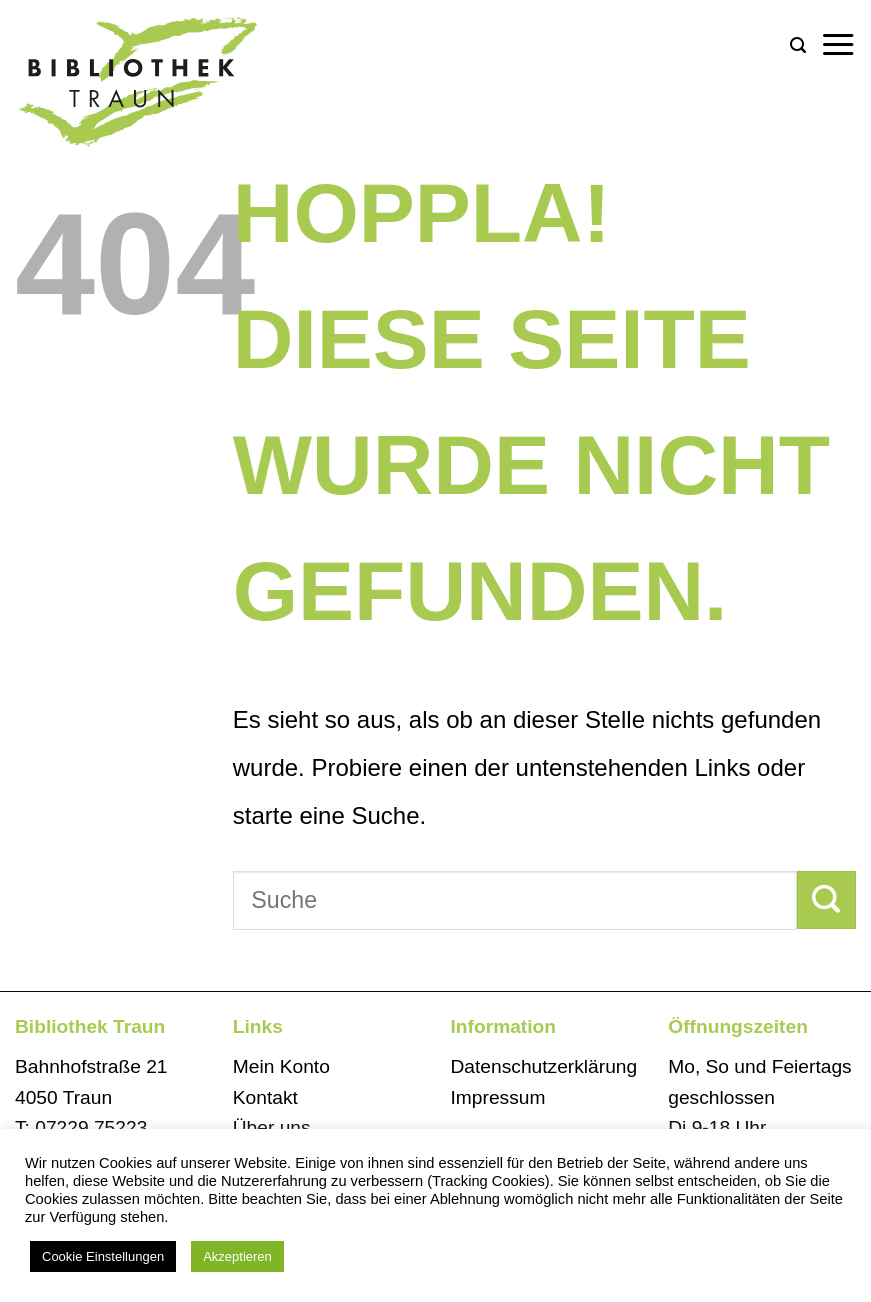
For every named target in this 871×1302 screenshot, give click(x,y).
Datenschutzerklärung (544, 1066)
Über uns (272, 1127)
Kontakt (265, 1097)
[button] (798, 45)
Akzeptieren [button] (237, 1256)
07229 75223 (91, 1127)
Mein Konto (281, 1066)
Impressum (498, 1097)
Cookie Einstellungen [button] (103, 1256)
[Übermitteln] (826, 900)
